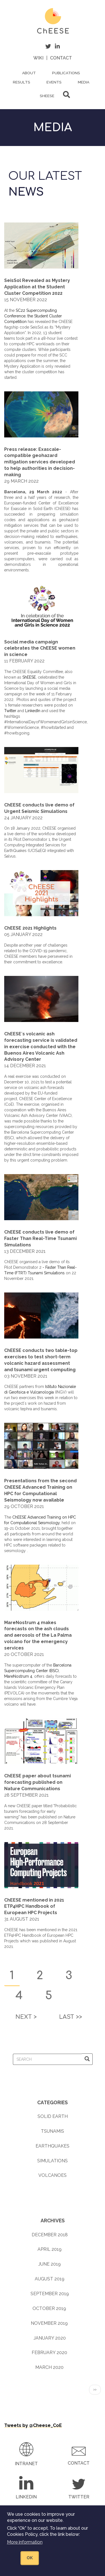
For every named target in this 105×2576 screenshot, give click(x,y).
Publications (66, 73)
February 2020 (49, 2352)
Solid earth (53, 2116)
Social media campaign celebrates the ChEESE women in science (39, 648)
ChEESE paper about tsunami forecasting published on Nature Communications (37, 1782)
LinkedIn (32, 710)
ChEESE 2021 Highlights (30, 928)
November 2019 (49, 2323)
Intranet (26, 2463)
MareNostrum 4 (18, 1676)
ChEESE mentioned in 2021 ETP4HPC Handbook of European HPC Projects (34, 1906)
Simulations (52, 2160)
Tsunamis (52, 2131)
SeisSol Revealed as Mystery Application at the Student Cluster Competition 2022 (37, 287)
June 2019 (49, 2264)
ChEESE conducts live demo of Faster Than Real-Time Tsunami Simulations (40, 1238)
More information (25, 2542)
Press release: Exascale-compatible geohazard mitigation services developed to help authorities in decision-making (39, 462)
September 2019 (50, 2293)
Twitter (10, 710)
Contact (61, 58)
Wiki (38, 58)
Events (54, 82)
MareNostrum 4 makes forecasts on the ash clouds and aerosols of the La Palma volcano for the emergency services (38, 1635)
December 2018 (50, 2234)
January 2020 (50, 2338)
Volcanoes (52, 2175)
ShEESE (47, 96)
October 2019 (49, 2308)
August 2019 (49, 2278)
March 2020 (49, 2367)
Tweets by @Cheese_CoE (33, 2425)
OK (30, 2557)
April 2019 (50, 2249)
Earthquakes (52, 2146)
